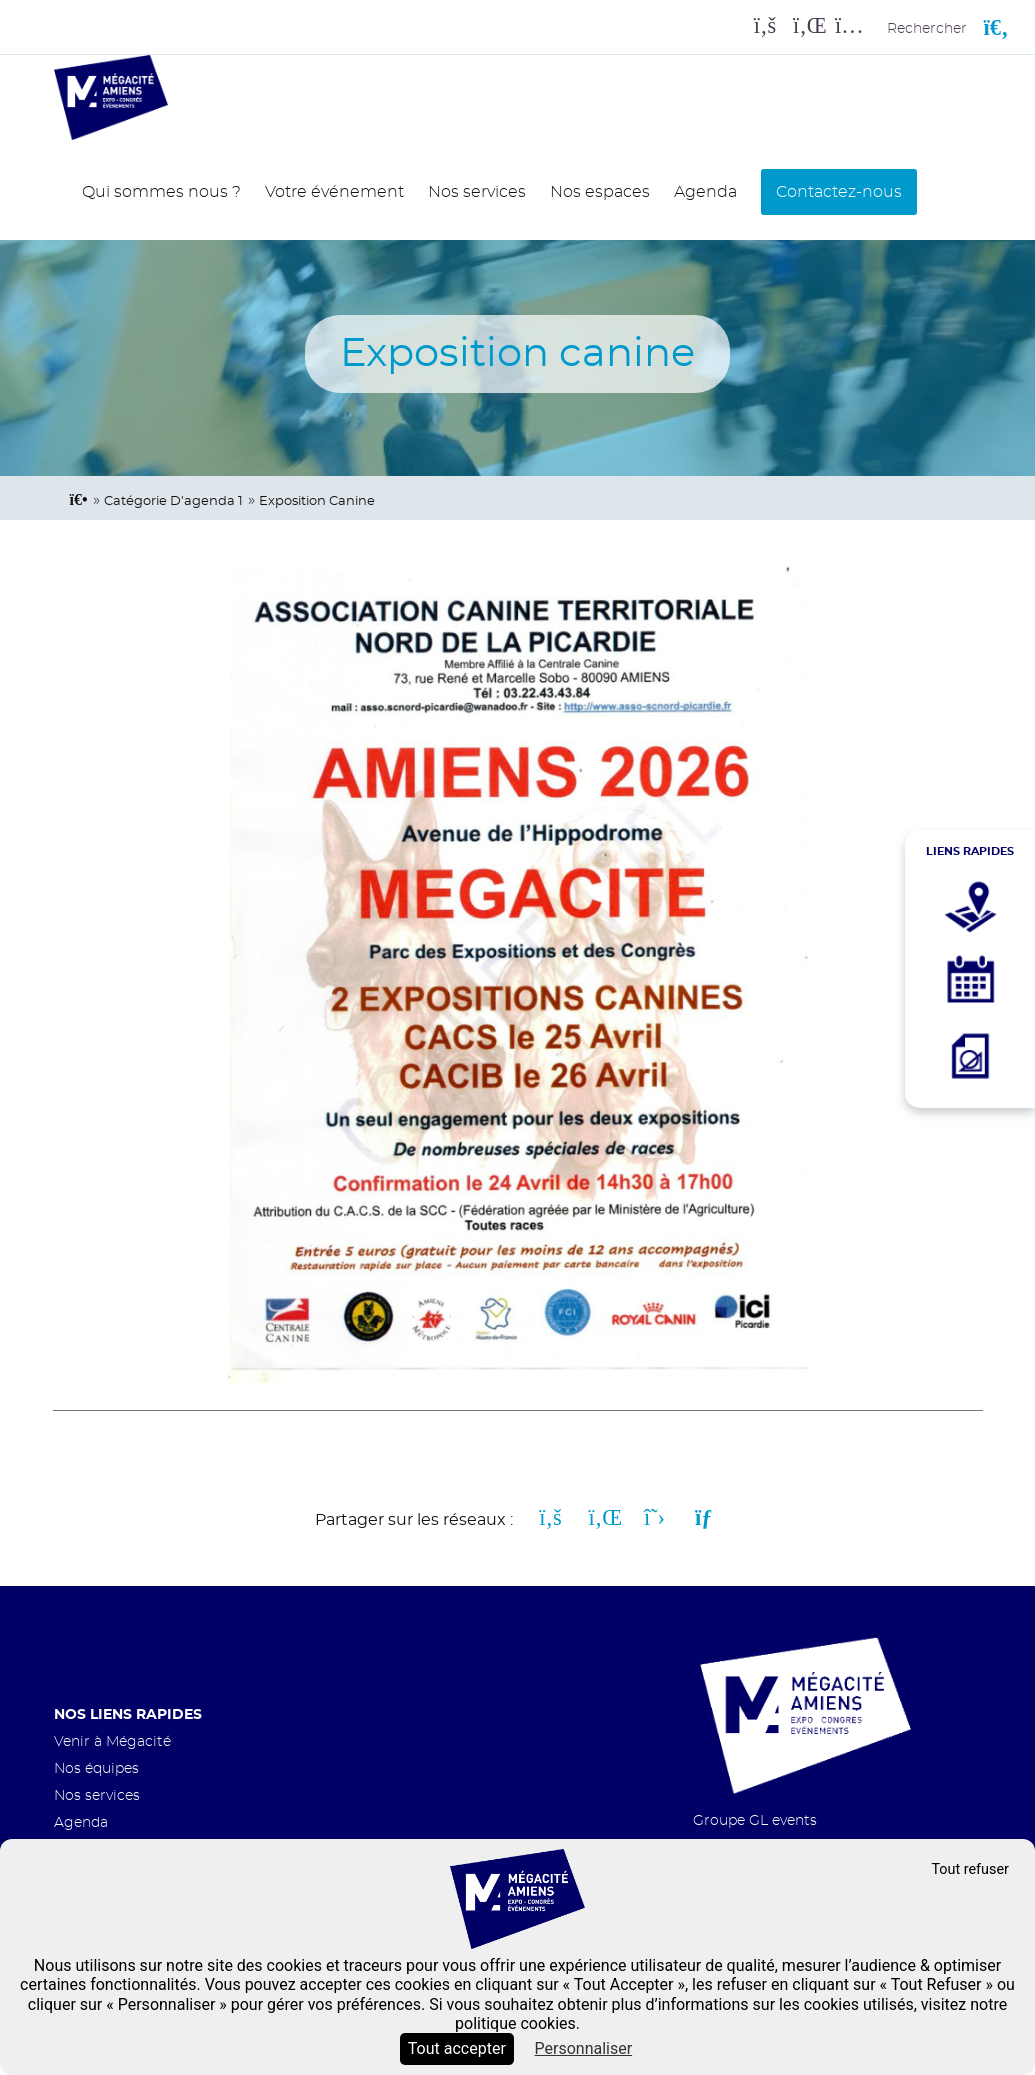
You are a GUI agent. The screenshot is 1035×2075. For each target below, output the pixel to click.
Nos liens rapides (128, 1714)
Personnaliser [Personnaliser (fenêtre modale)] (584, 2048)
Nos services (477, 192)
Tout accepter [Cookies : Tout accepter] (457, 2048)
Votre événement (334, 192)
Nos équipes (96, 1768)
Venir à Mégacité (112, 1741)
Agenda (705, 192)
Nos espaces (600, 192)
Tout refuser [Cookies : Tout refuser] (970, 1869)
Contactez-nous (839, 192)
